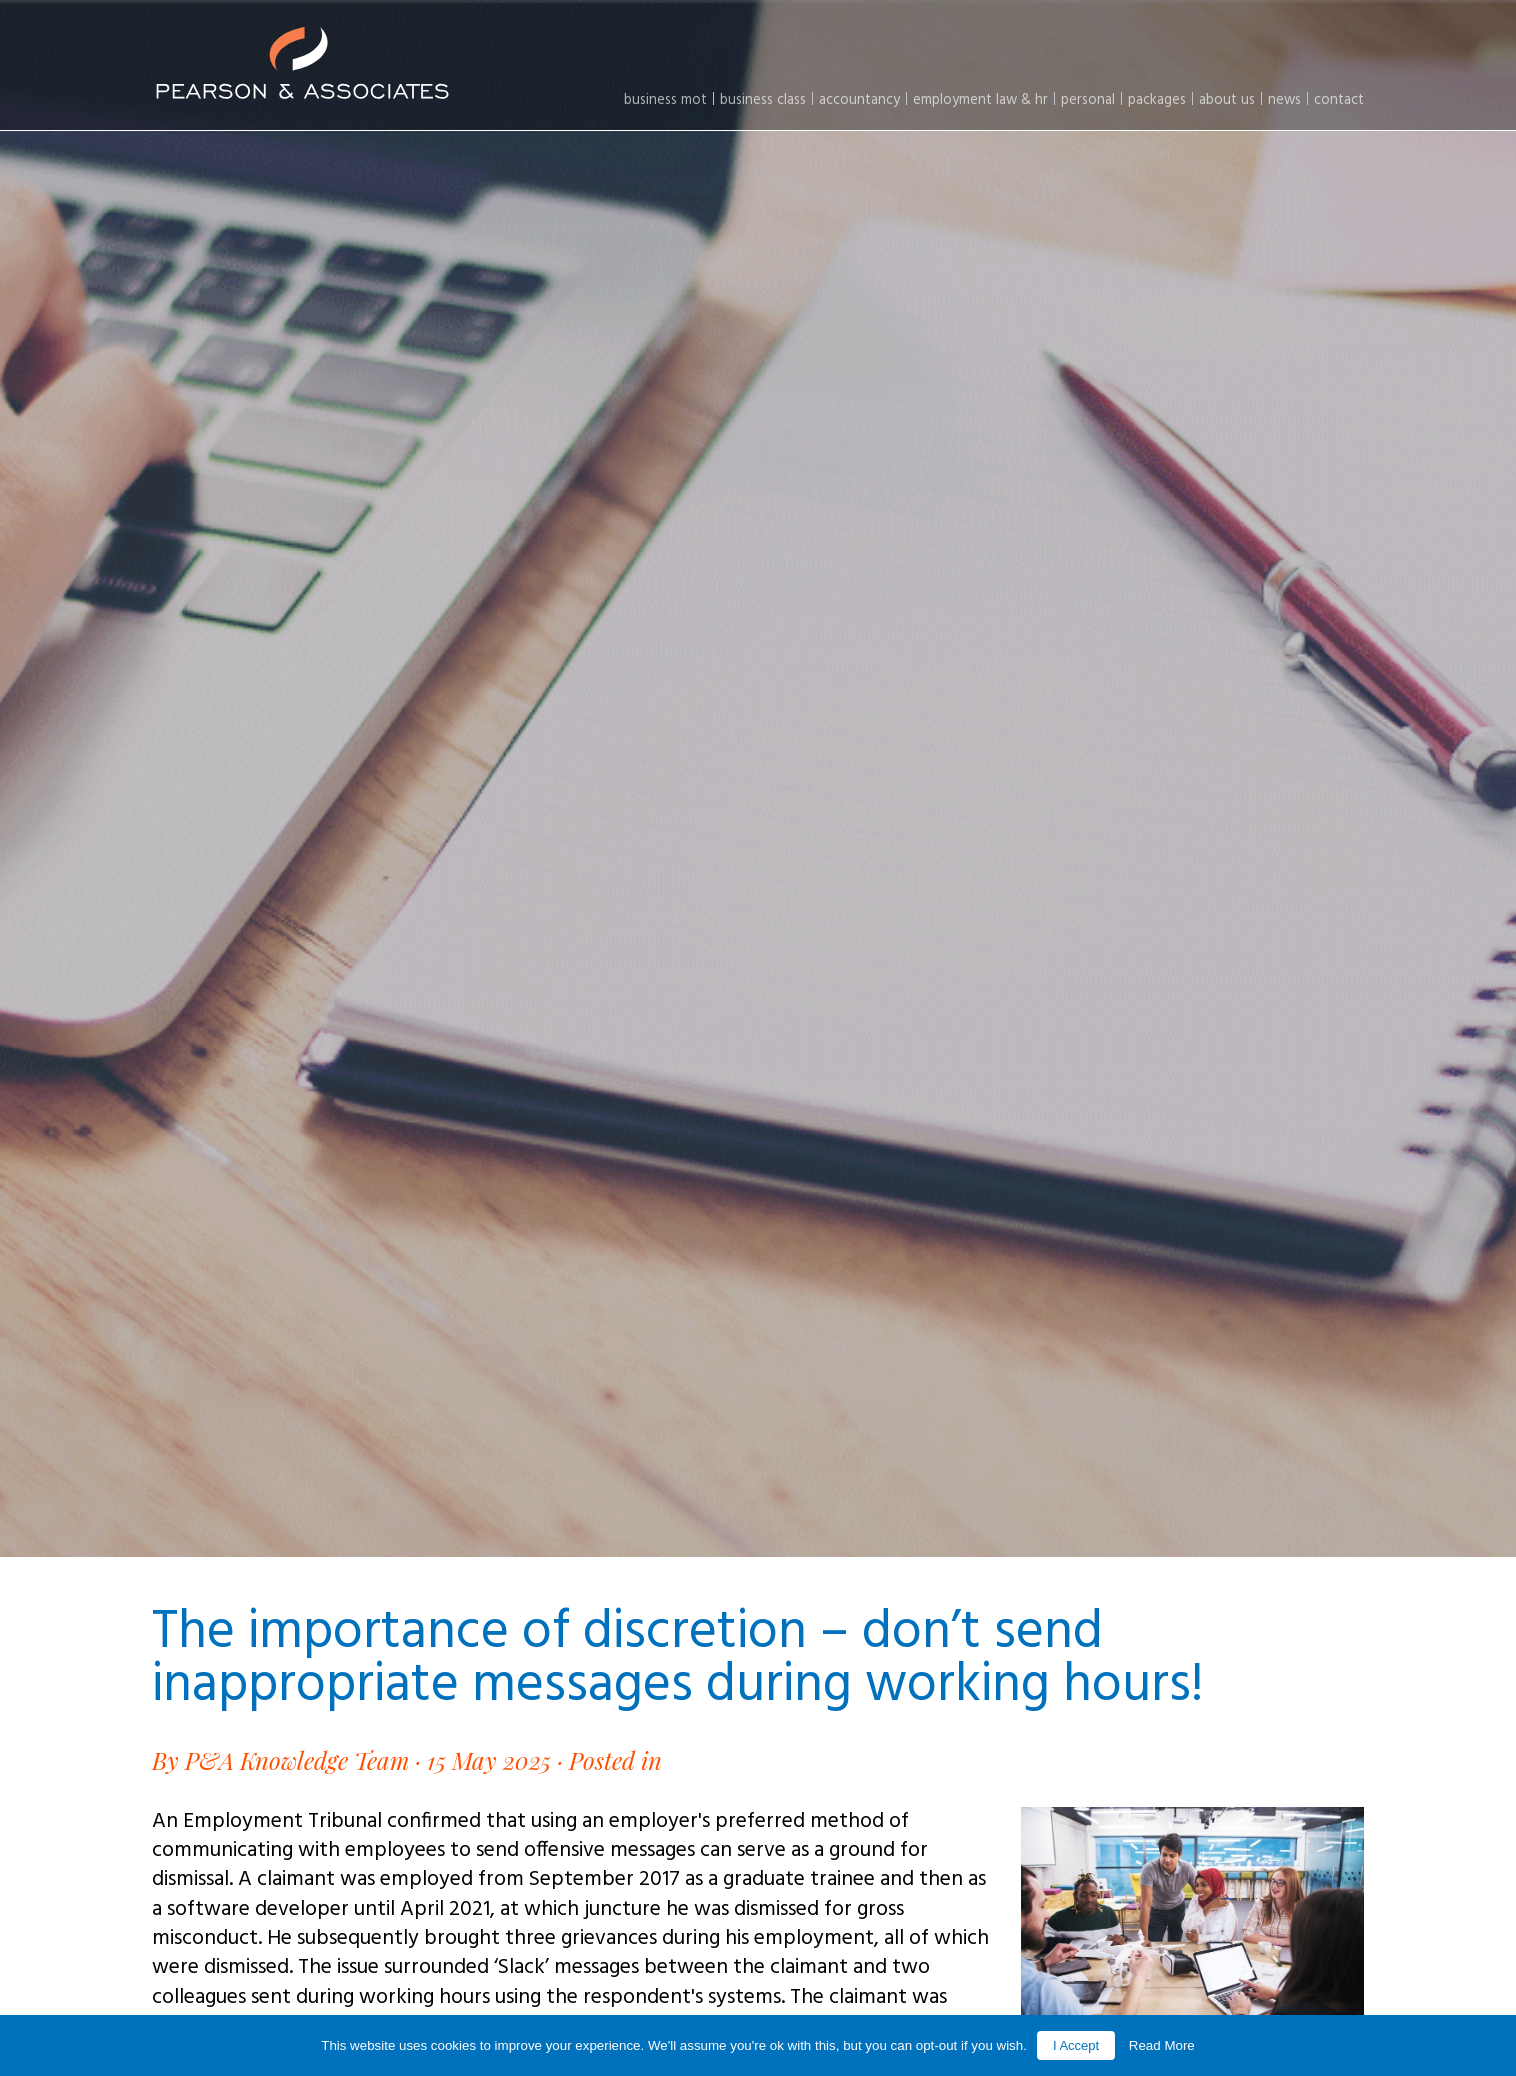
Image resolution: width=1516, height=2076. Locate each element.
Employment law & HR (980, 100)
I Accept (1076, 2045)
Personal (1088, 100)
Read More (1162, 2045)
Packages (1157, 100)
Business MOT (665, 100)
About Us (1227, 100)
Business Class (763, 100)
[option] (758, 778)
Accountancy (859, 100)
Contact (1339, 100)
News (1284, 100)
